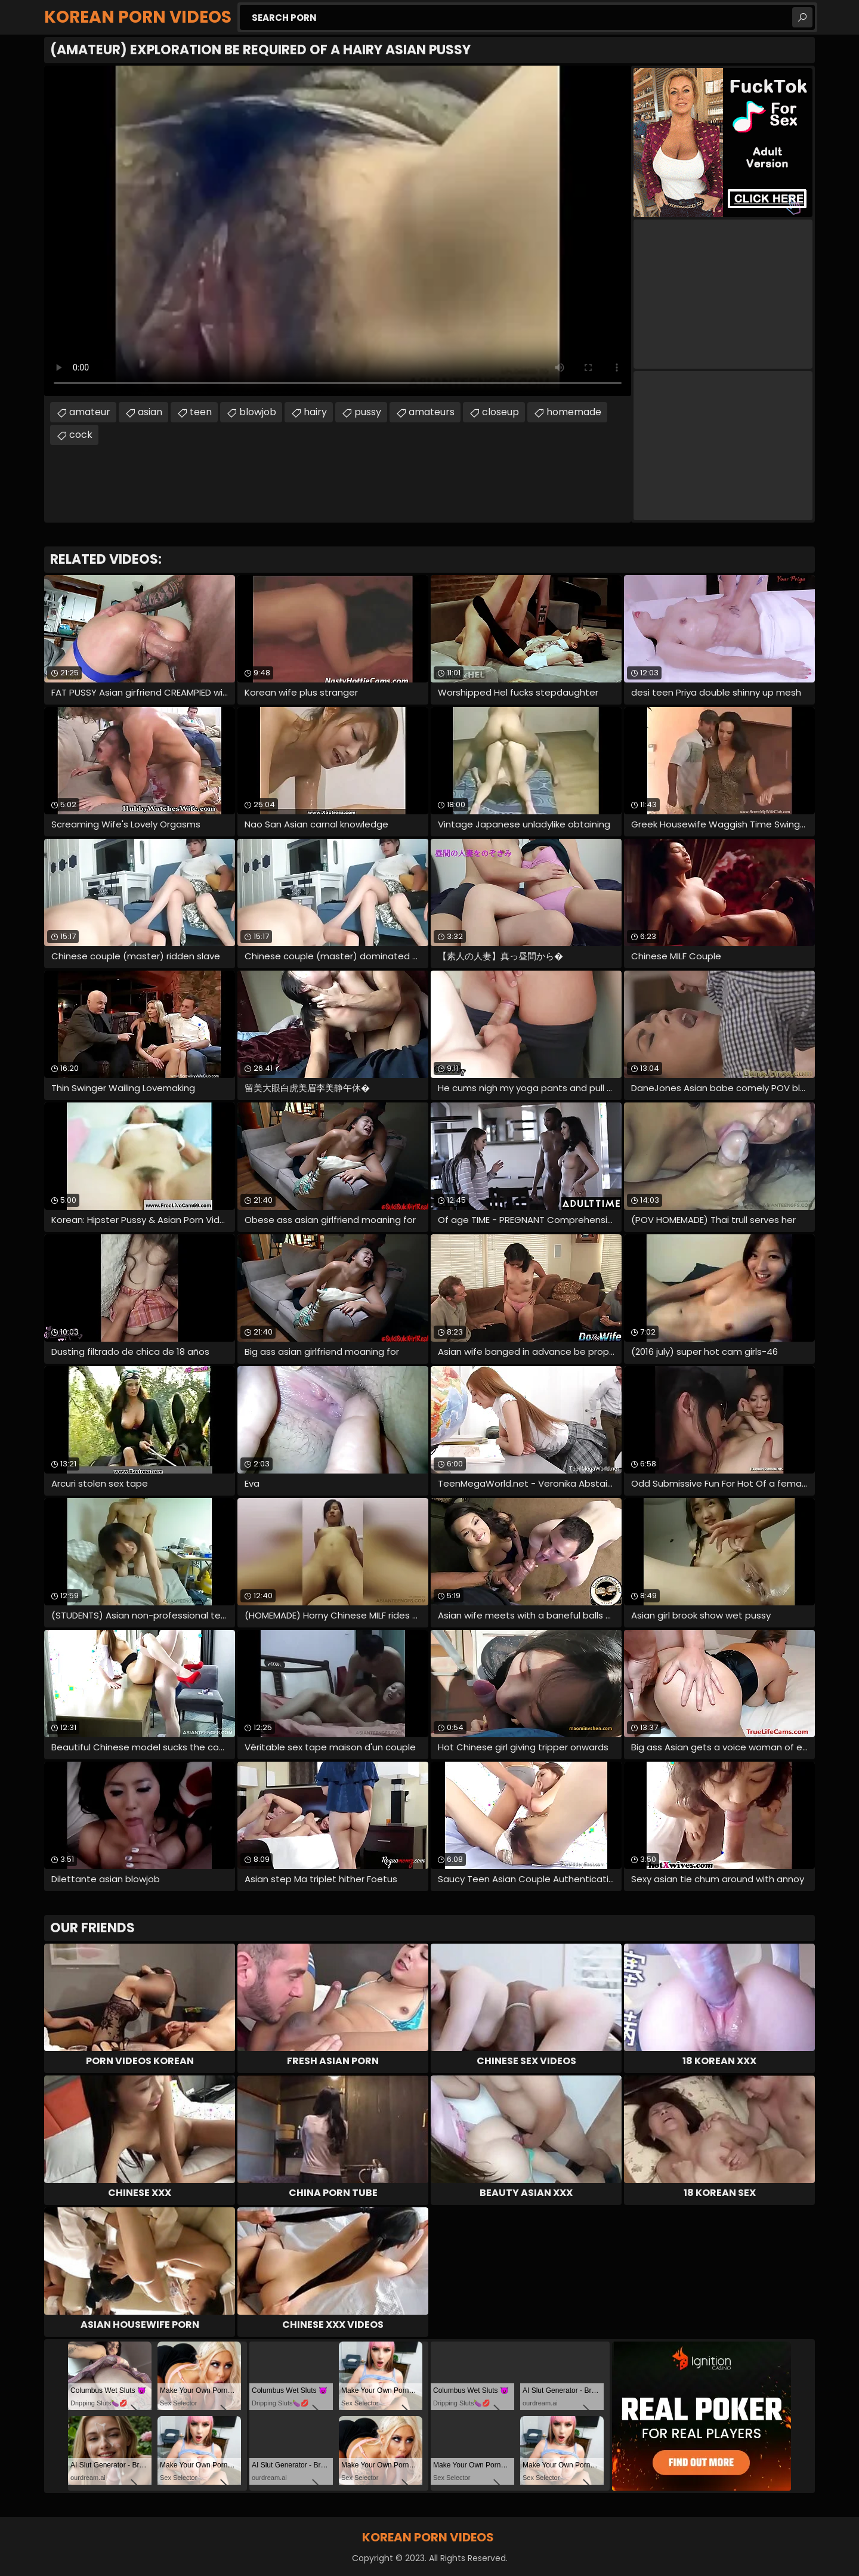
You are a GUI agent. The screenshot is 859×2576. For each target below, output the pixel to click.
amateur (89, 412)
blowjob (257, 412)
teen (201, 412)
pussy (367, 412)
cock (80, 434)
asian (150, 412)
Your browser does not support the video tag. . (337, 231)
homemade (573, 412)
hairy (315, 412)
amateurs (432, 412)
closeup (500, 412)
